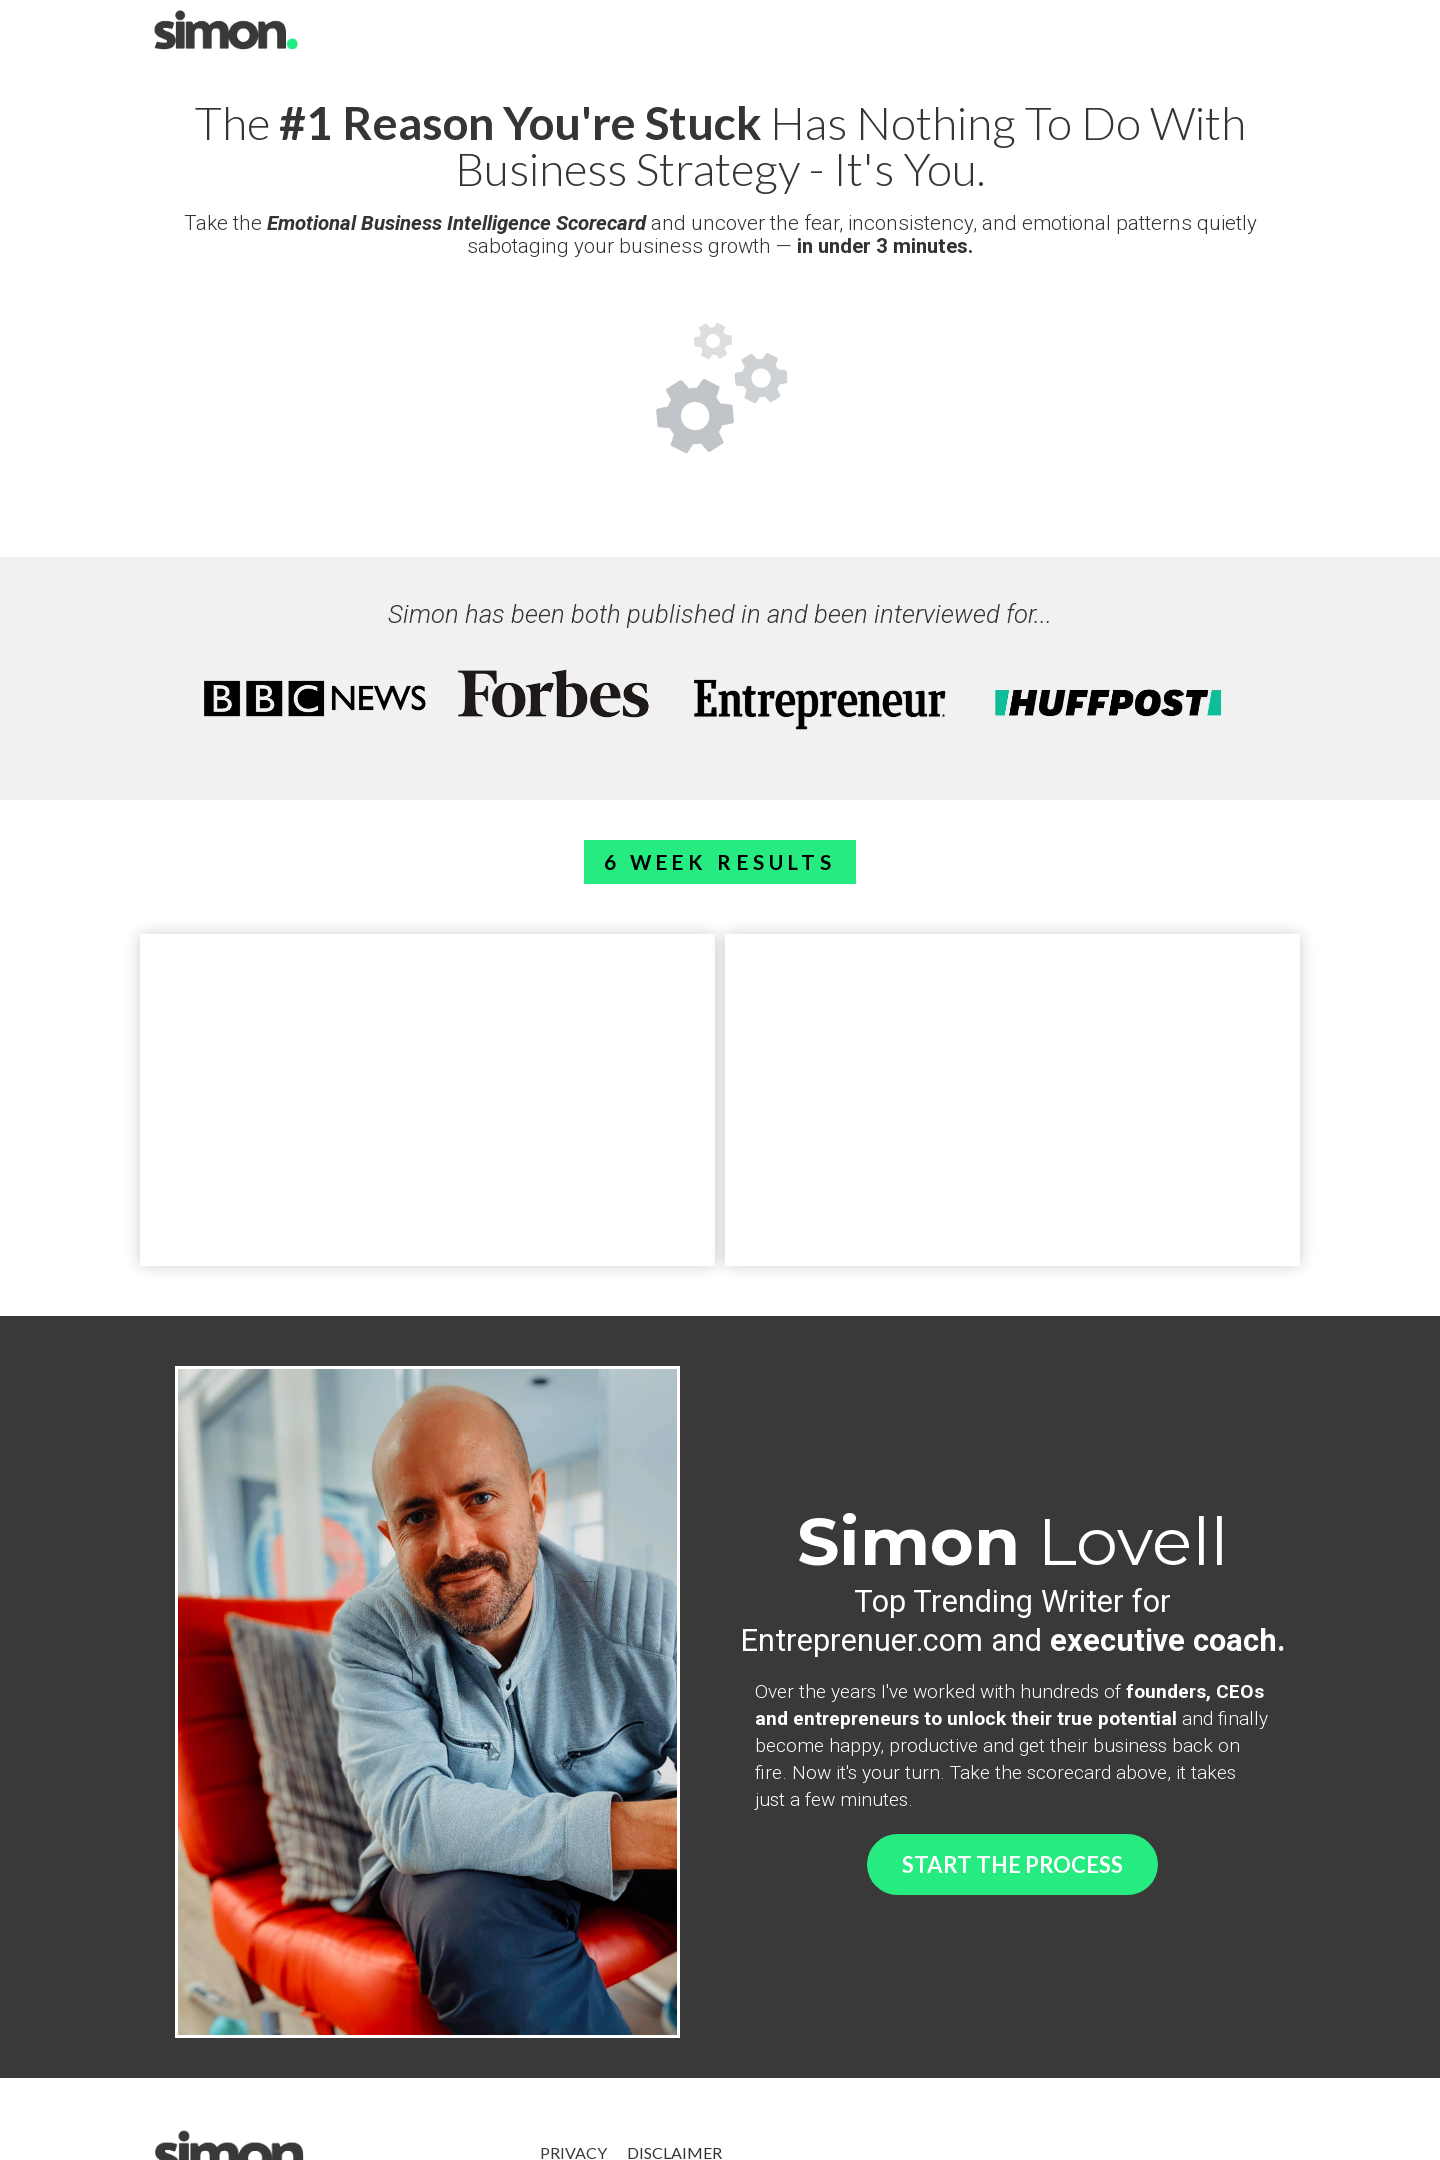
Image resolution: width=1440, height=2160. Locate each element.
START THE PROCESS (1012, 1864)
